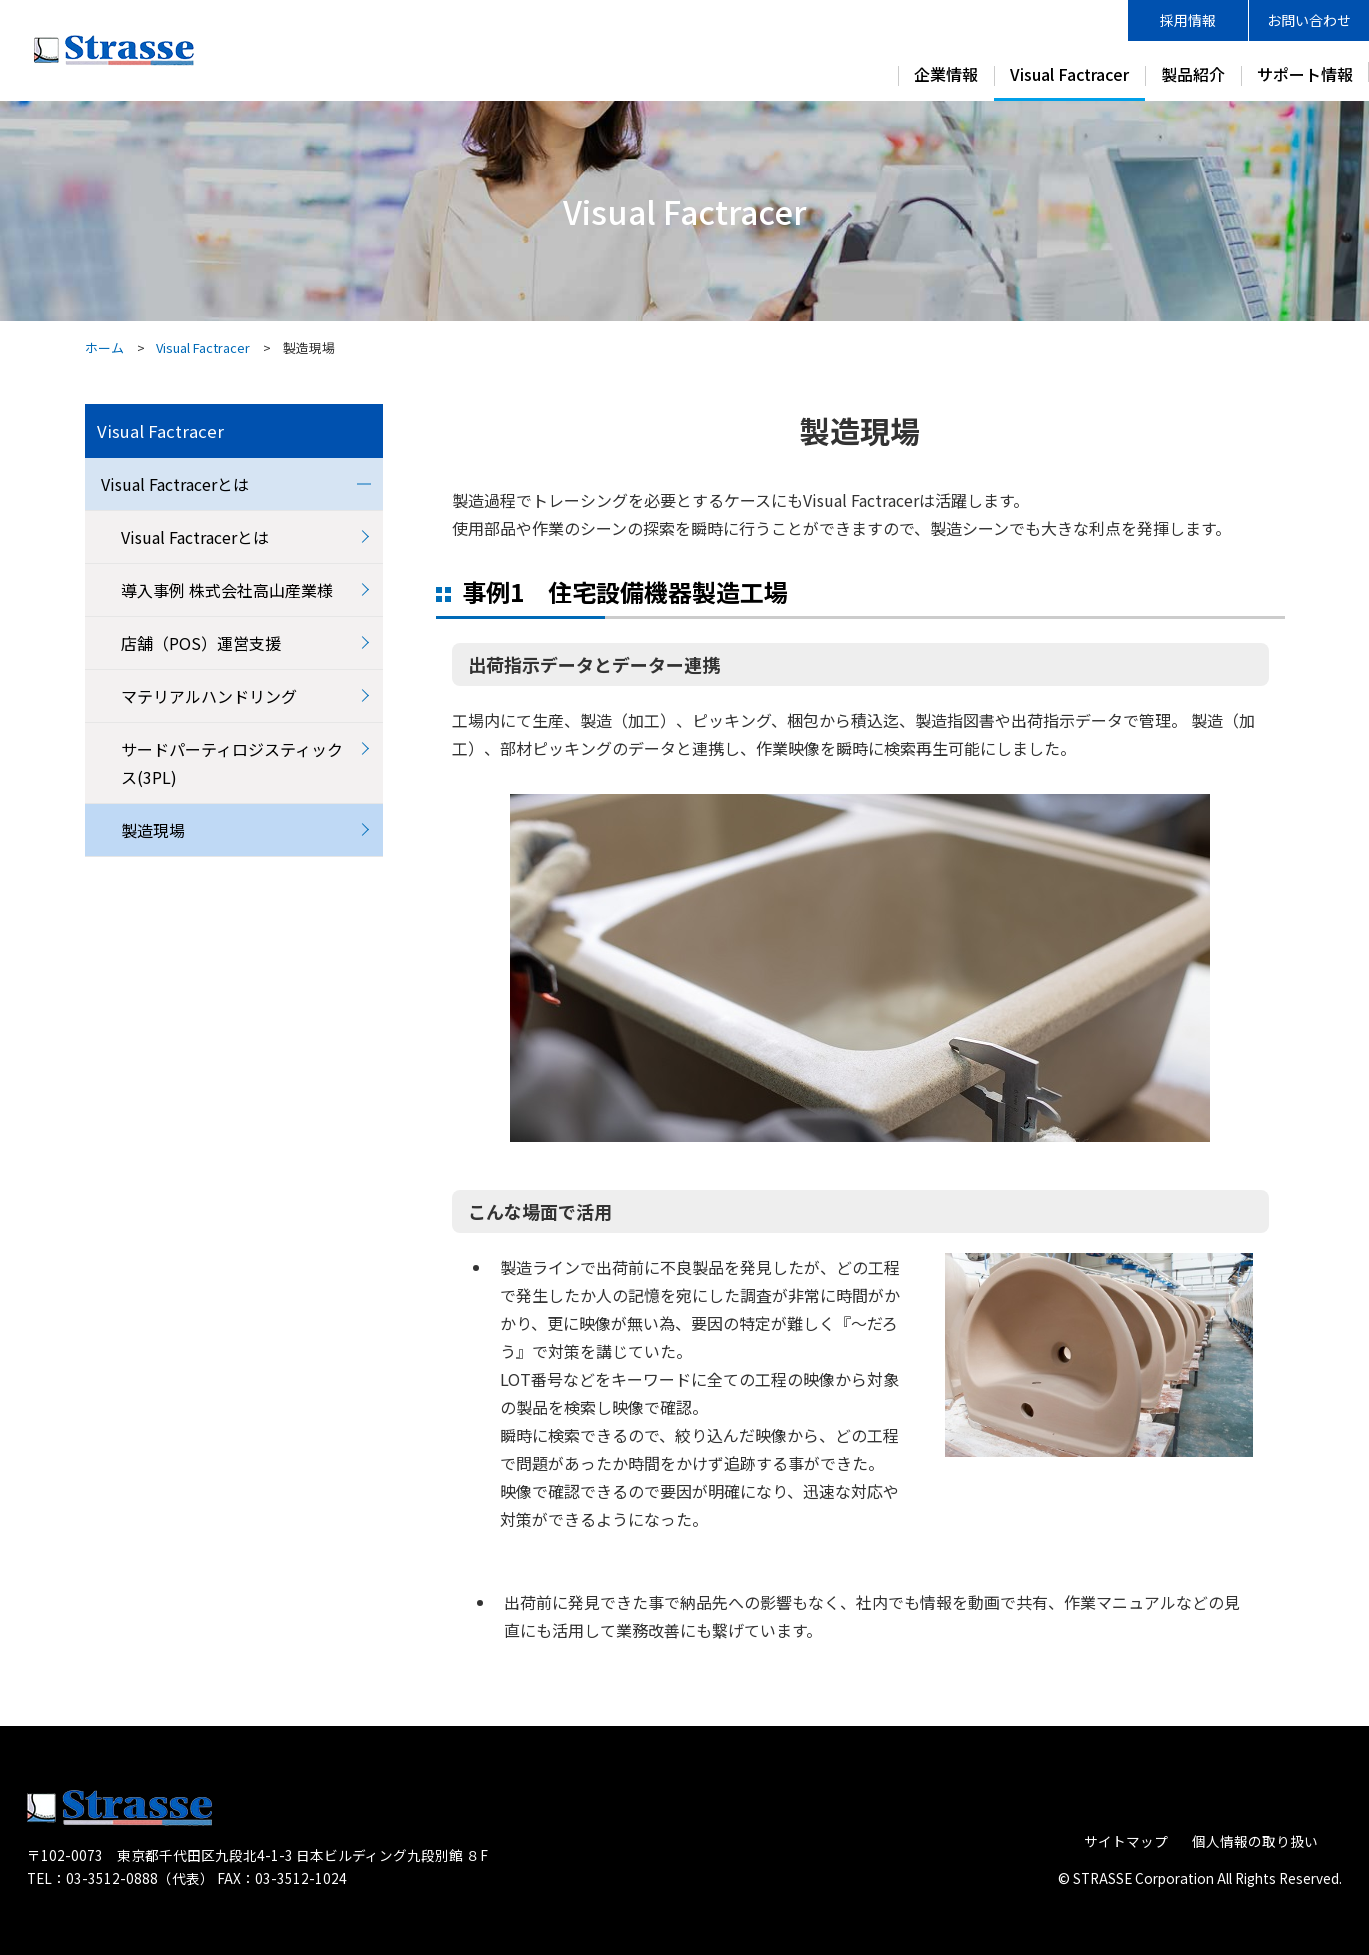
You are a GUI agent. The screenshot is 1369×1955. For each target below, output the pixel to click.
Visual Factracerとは (175, 484)
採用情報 (1188, 20)
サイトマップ (1126, 1841)
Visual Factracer (1069, 74)
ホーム (104, 347)
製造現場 (153, 830)
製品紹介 (1193, 74)
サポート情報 (1305, 74)
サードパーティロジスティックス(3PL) (232, 763)
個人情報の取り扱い (1255, 1841)
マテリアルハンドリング (209, 696)
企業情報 (946, 74)
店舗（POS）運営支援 (201, 643)
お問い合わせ (1309, 20)
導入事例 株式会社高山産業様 (227, 590)
